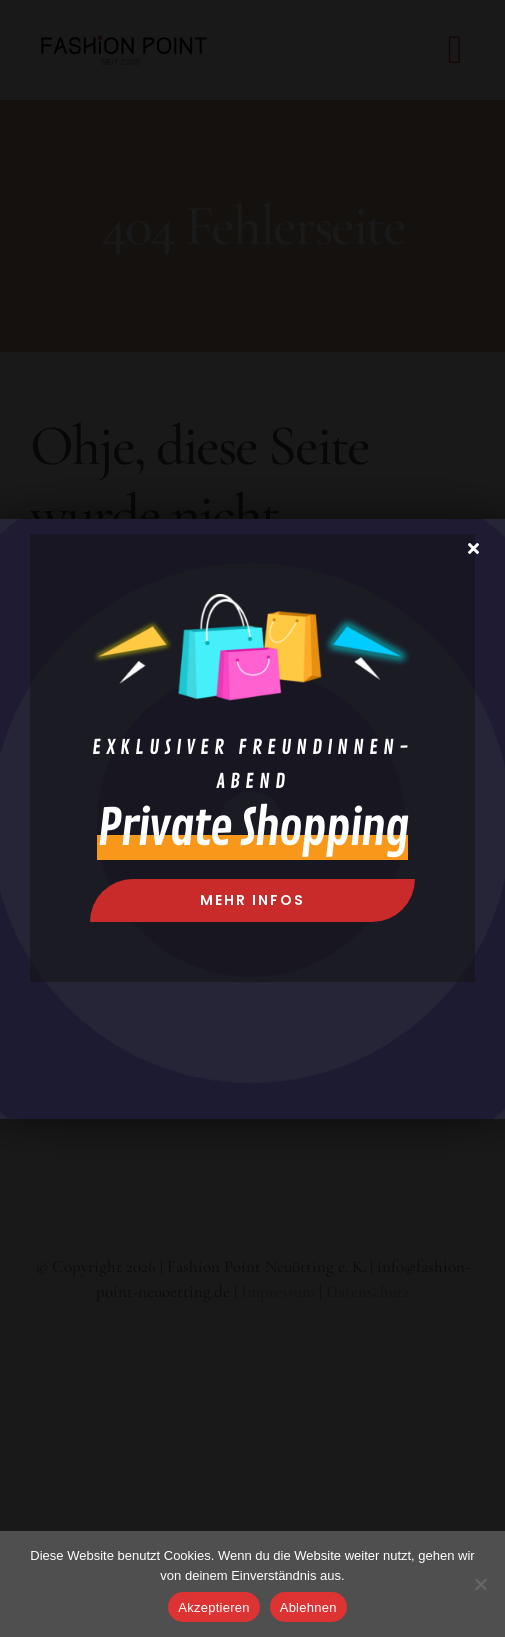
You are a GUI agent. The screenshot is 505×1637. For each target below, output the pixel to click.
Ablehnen (308, 1607)
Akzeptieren (213, 1607)
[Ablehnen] (480, 1584)
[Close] (473, 548)
